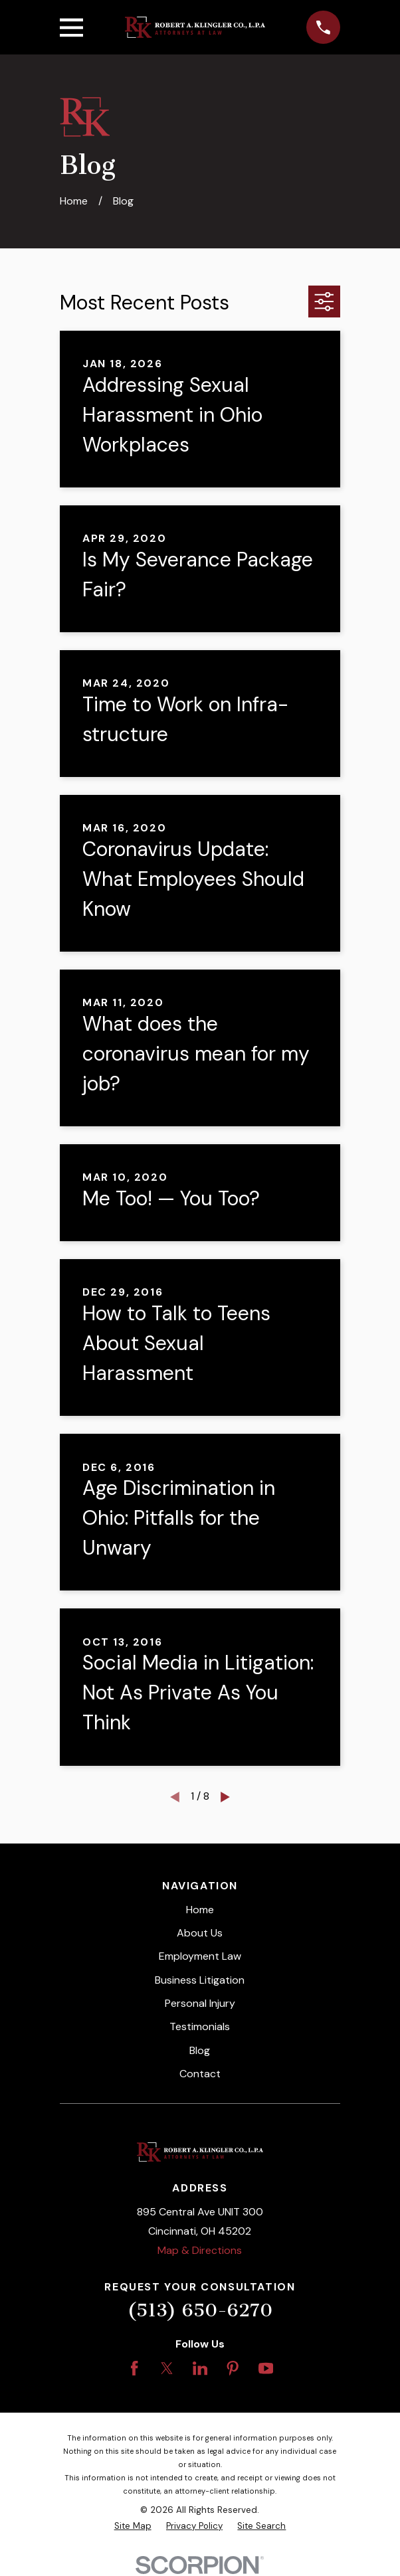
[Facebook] (134, 2368)
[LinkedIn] (200, 2368)
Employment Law (200, 1956)
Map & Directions (199, 2250)
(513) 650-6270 (200, 2310)
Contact (200, 2074)
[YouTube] (265, 2368)
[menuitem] (132, 2526)
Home (200, 1910)
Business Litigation (200, 1980)
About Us (200, 1933)
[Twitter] (166, 2368)
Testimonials (199, 2026)
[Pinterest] (232, 2368)
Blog (199, 2050)
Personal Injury (200, 2003)
